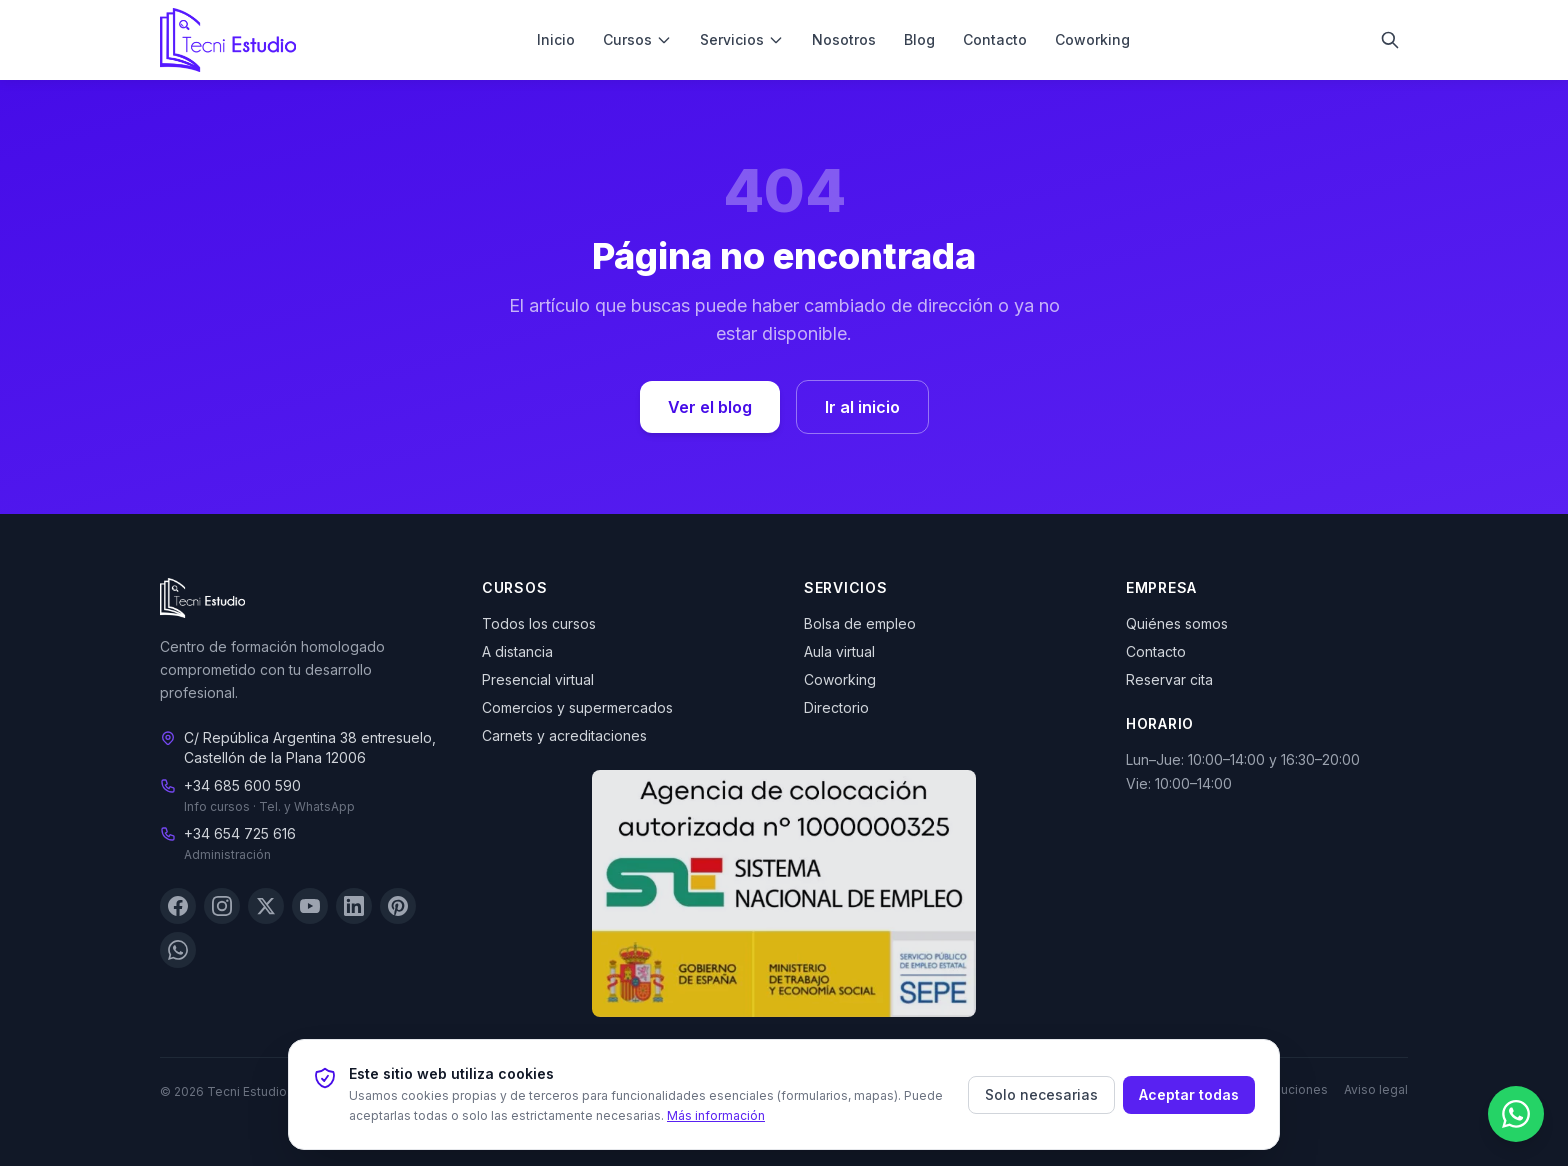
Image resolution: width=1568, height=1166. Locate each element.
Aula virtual (839, 651)
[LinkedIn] (354, 907)
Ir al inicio (862, 407)
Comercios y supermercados (577, 707)
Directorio (836, 707)
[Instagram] (222, 907)
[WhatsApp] (178, 951)
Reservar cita (1169, 679)
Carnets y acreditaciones (564, 735)
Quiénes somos (1177, 623)
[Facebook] (178, 907)
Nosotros (844, 39)
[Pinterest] (398, 907)
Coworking (1092, 39)
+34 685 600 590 (242, 786)
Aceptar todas (1189, 1094)
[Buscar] (1390, 40)
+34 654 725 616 (240, 834)
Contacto (995, 39)
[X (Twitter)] (266, 907)
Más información (716, 1115)
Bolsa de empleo (860, 623)
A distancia (517, 651)
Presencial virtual (538, 679)
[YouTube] (310, 907)
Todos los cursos (539, 623)
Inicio (556, 39)
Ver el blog (710, 407)
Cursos (637, 39)
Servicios (742, 39)
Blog (919, 39)
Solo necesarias (1041, 1094)
